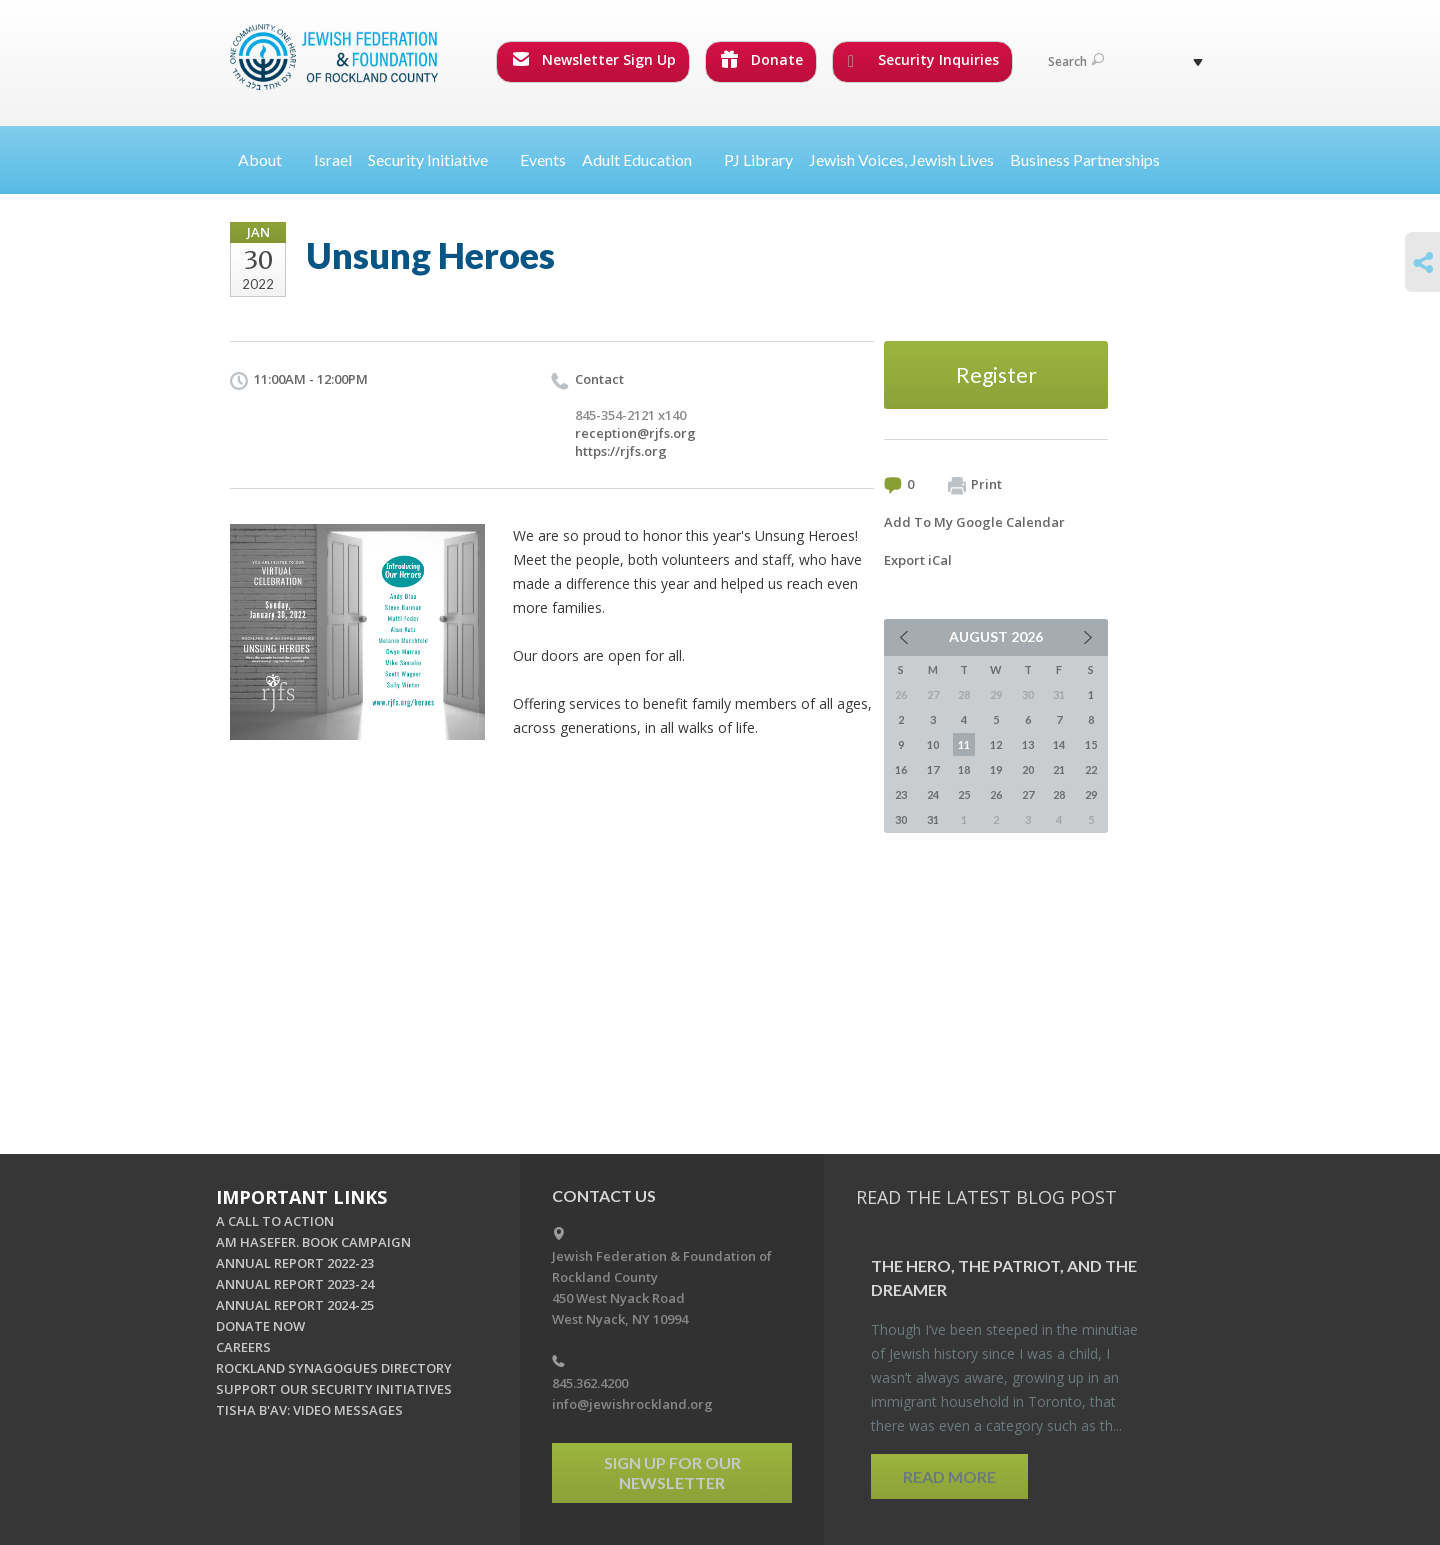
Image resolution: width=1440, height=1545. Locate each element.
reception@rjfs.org (635, 433)
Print (975, 485)
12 (996, 744)
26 (996, 794)
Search (1076, 61)
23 (901, 794)
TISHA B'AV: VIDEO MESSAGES (309, 1410)
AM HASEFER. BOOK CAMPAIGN (313, 1242)
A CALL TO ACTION (275, 1221)
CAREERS (243, 1347)
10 (933, 744)
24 (933, 794)
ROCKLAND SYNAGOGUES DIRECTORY (334, 1368)
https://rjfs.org (621, 451)
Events (543, 159)
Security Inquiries (923, 60)
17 (933, 769)
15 (1091, 744)
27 (1028, 794)
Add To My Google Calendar (974, 522)
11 (964, 744)
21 (1059, 769)
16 (901, 769)
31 (933, 819)
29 (1091, 794)
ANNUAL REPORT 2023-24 (295, 1284)
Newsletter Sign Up (594, 59)
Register (996, 374)
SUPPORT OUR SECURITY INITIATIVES (334, 1389)
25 (964, 794)
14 (1059, 744)
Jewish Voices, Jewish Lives (901, 159)
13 (1028, 744)
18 (964, 769)
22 (1091, 769)
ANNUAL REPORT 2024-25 (295, 1305)
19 (996, 769)
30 (901, 819)
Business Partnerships (1085, 159)
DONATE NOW (260, 1326)
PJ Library (758, 159)
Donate (762, 59)
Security (436, 159)
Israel (333, 159)
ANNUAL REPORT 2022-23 (295, 1263)
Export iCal (918, 560)
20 (1028, 769)
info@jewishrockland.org (632, 1404)
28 (1059, 794)
